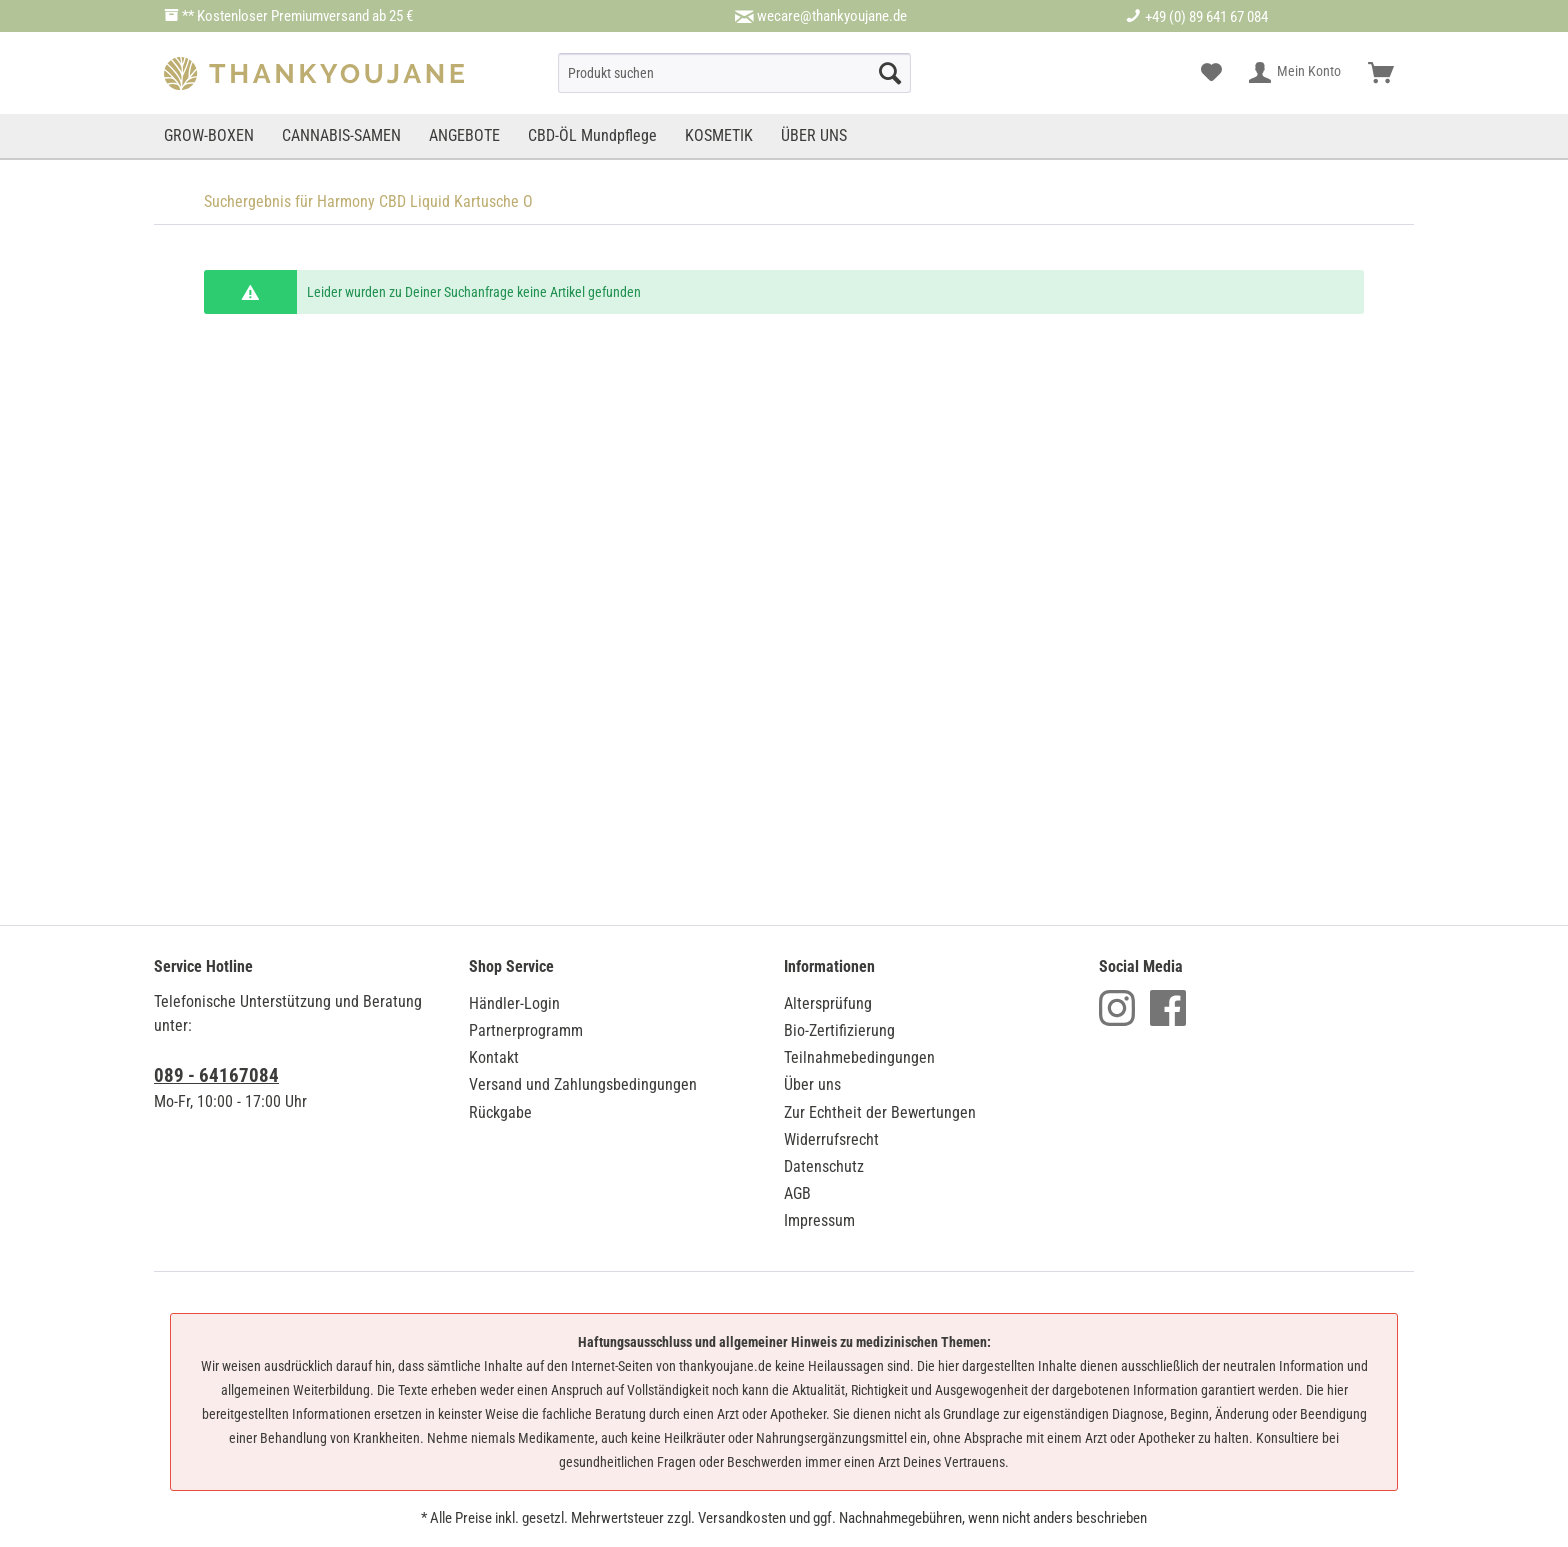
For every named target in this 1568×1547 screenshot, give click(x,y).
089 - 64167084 (216, 1075)
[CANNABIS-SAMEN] (341, 136)
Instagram (1117, 1008)
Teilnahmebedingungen (859, 1057)
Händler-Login (514, 1003)
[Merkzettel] (1211, 73)
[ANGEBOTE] (464, 136)
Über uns (812, 1084)
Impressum (819, 1220)
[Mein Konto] (1296, 73)
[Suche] (734, 73)
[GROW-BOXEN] (211, 136)
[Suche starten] (890, 73)
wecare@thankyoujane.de (832, 16)
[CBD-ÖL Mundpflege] (592, 136)
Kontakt (494, 1057)
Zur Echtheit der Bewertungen (880, 1112)
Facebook (1168, 1008)
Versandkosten (742, 1518)
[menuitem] (734, 73)
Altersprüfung (828, 1003)
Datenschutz (824, 1166)
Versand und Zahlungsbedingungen (583, 1084)
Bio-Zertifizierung (839, 1030)
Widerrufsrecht (831, 1139)
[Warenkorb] (1381, 73)
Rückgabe (500, 1112)
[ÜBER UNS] (814, 136)
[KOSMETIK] (719, 136)
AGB (797, 1193)
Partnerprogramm (526, 1030)
